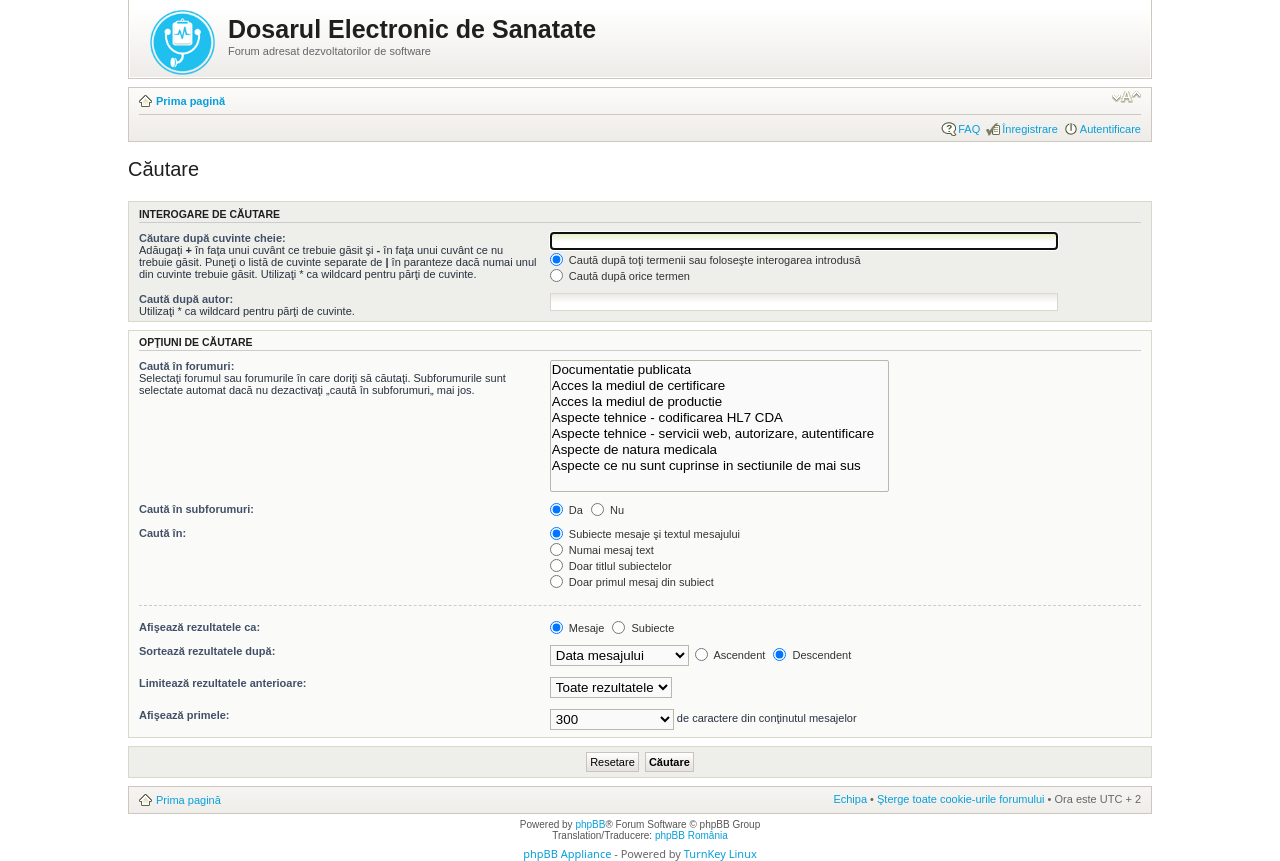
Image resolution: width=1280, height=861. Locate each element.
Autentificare (1110, 129)
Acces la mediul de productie (720, 402)
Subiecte (643, 628)
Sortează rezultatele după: (207, 651)
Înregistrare (1030, 129)
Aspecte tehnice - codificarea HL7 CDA (720, 418)
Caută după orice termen (620, 276)
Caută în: (162, 533)
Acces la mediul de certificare (720, 386)
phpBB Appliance (567, 853)
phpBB (590, 824)
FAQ (969, 129)
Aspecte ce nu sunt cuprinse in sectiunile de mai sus (720, 466)
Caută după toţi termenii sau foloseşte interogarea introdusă (705, 260)
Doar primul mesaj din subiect (632, 582)
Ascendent (730, 655)
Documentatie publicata (720, 370)
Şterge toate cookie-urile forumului (961, 799)
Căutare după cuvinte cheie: (212, 238)
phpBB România (691, 835)
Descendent (812, 655)
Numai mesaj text (602, 550)
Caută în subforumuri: (196, 509)
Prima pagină (190, 101)
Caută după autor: (186, 299)
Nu (607, 510)
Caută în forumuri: (186, 366)
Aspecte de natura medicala (720, 450)
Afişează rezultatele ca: (199, 627)
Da (566, 510)
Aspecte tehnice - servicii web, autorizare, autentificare (720, 434)
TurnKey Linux (720, 853)
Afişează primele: (184, 715)
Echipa (850, 799)
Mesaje (577, 628)
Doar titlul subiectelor (611, 566)
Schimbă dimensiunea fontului (1126, 97)
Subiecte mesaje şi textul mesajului (645, 534)
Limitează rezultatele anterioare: (223, 683)
